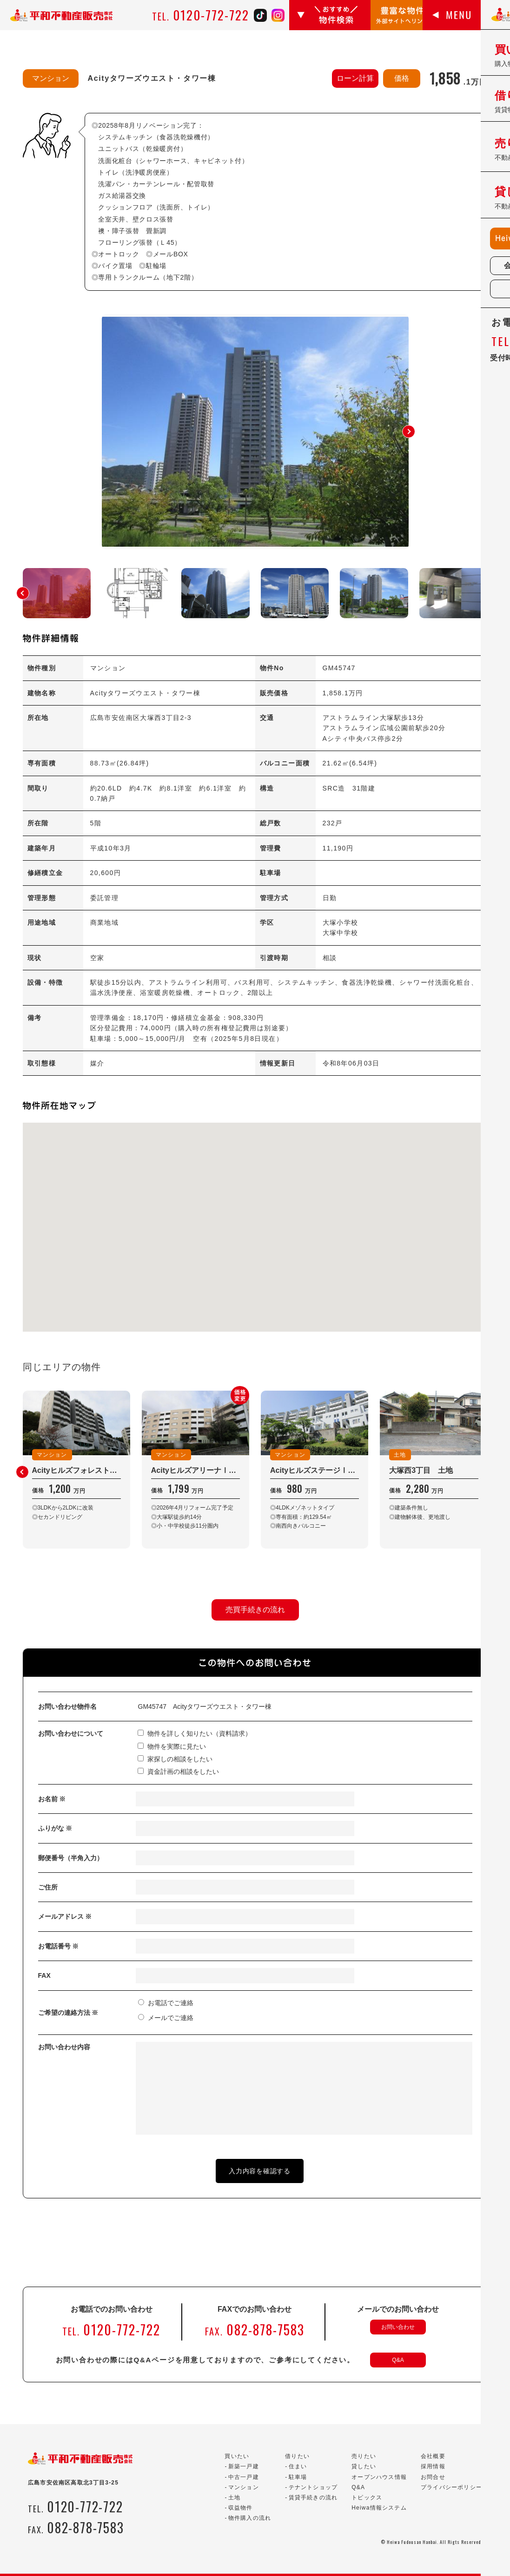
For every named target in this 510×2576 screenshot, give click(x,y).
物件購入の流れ (249, 2518)
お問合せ (433, 2477)
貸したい (363, 2466)
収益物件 (240, 2507)
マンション (243, 2487)
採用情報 (433, 2466)
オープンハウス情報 (379, 2477)
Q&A (398, 2360)
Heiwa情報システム (379, 2507)
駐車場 (298, 2477)
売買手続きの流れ (255, 1610)
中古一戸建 (243, 2477)
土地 (234, 2497)
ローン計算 (355, 78)
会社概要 (433, 2456)
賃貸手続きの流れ (313, 2497)
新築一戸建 (243, 2466)
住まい (298, 2466)
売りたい (363, 2456)
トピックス (366, 2497)
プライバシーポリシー (451, 2487)
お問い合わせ (398, 2327)
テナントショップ (313, 2487)
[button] (408, 431)
